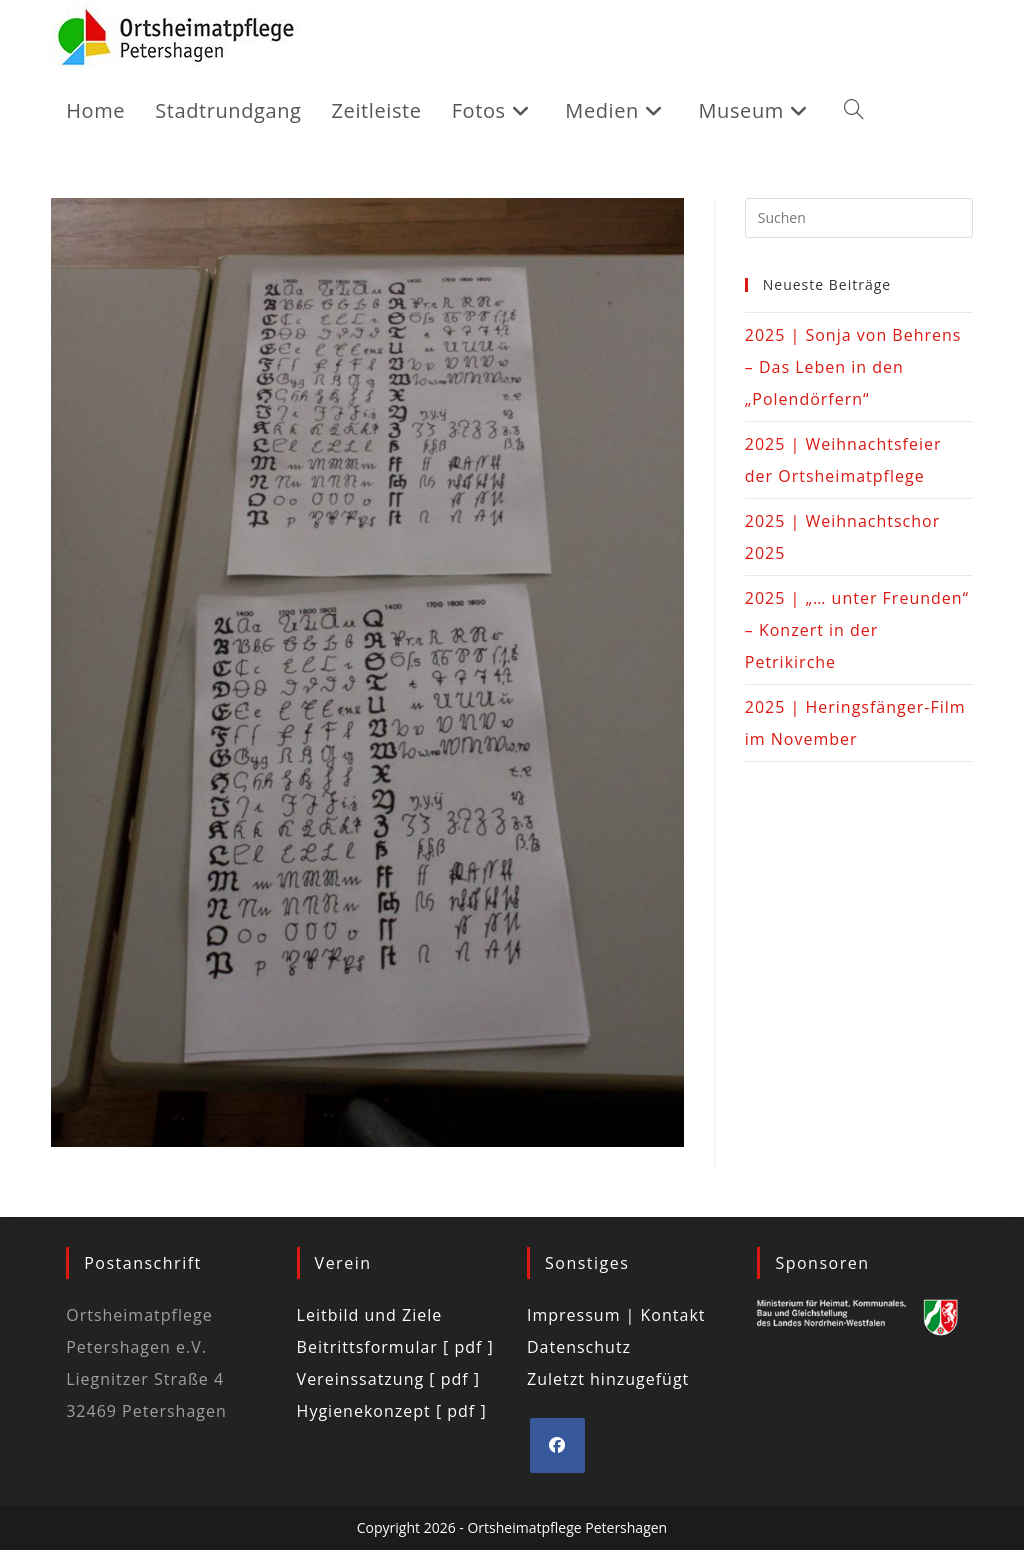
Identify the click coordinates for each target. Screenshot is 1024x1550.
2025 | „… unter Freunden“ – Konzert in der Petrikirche (857, 630)
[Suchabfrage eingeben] (859, 218)
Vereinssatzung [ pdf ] (388, 1379)
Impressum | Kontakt (616, 1315)
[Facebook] (557, 1445)
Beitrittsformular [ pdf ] (395, 1347)
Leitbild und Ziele (370, 1315)
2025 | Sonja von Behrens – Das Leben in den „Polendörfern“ (853, 367)
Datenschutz (579, 1347)
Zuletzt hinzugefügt (608, 1379)
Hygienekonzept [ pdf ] (392, 1411)
